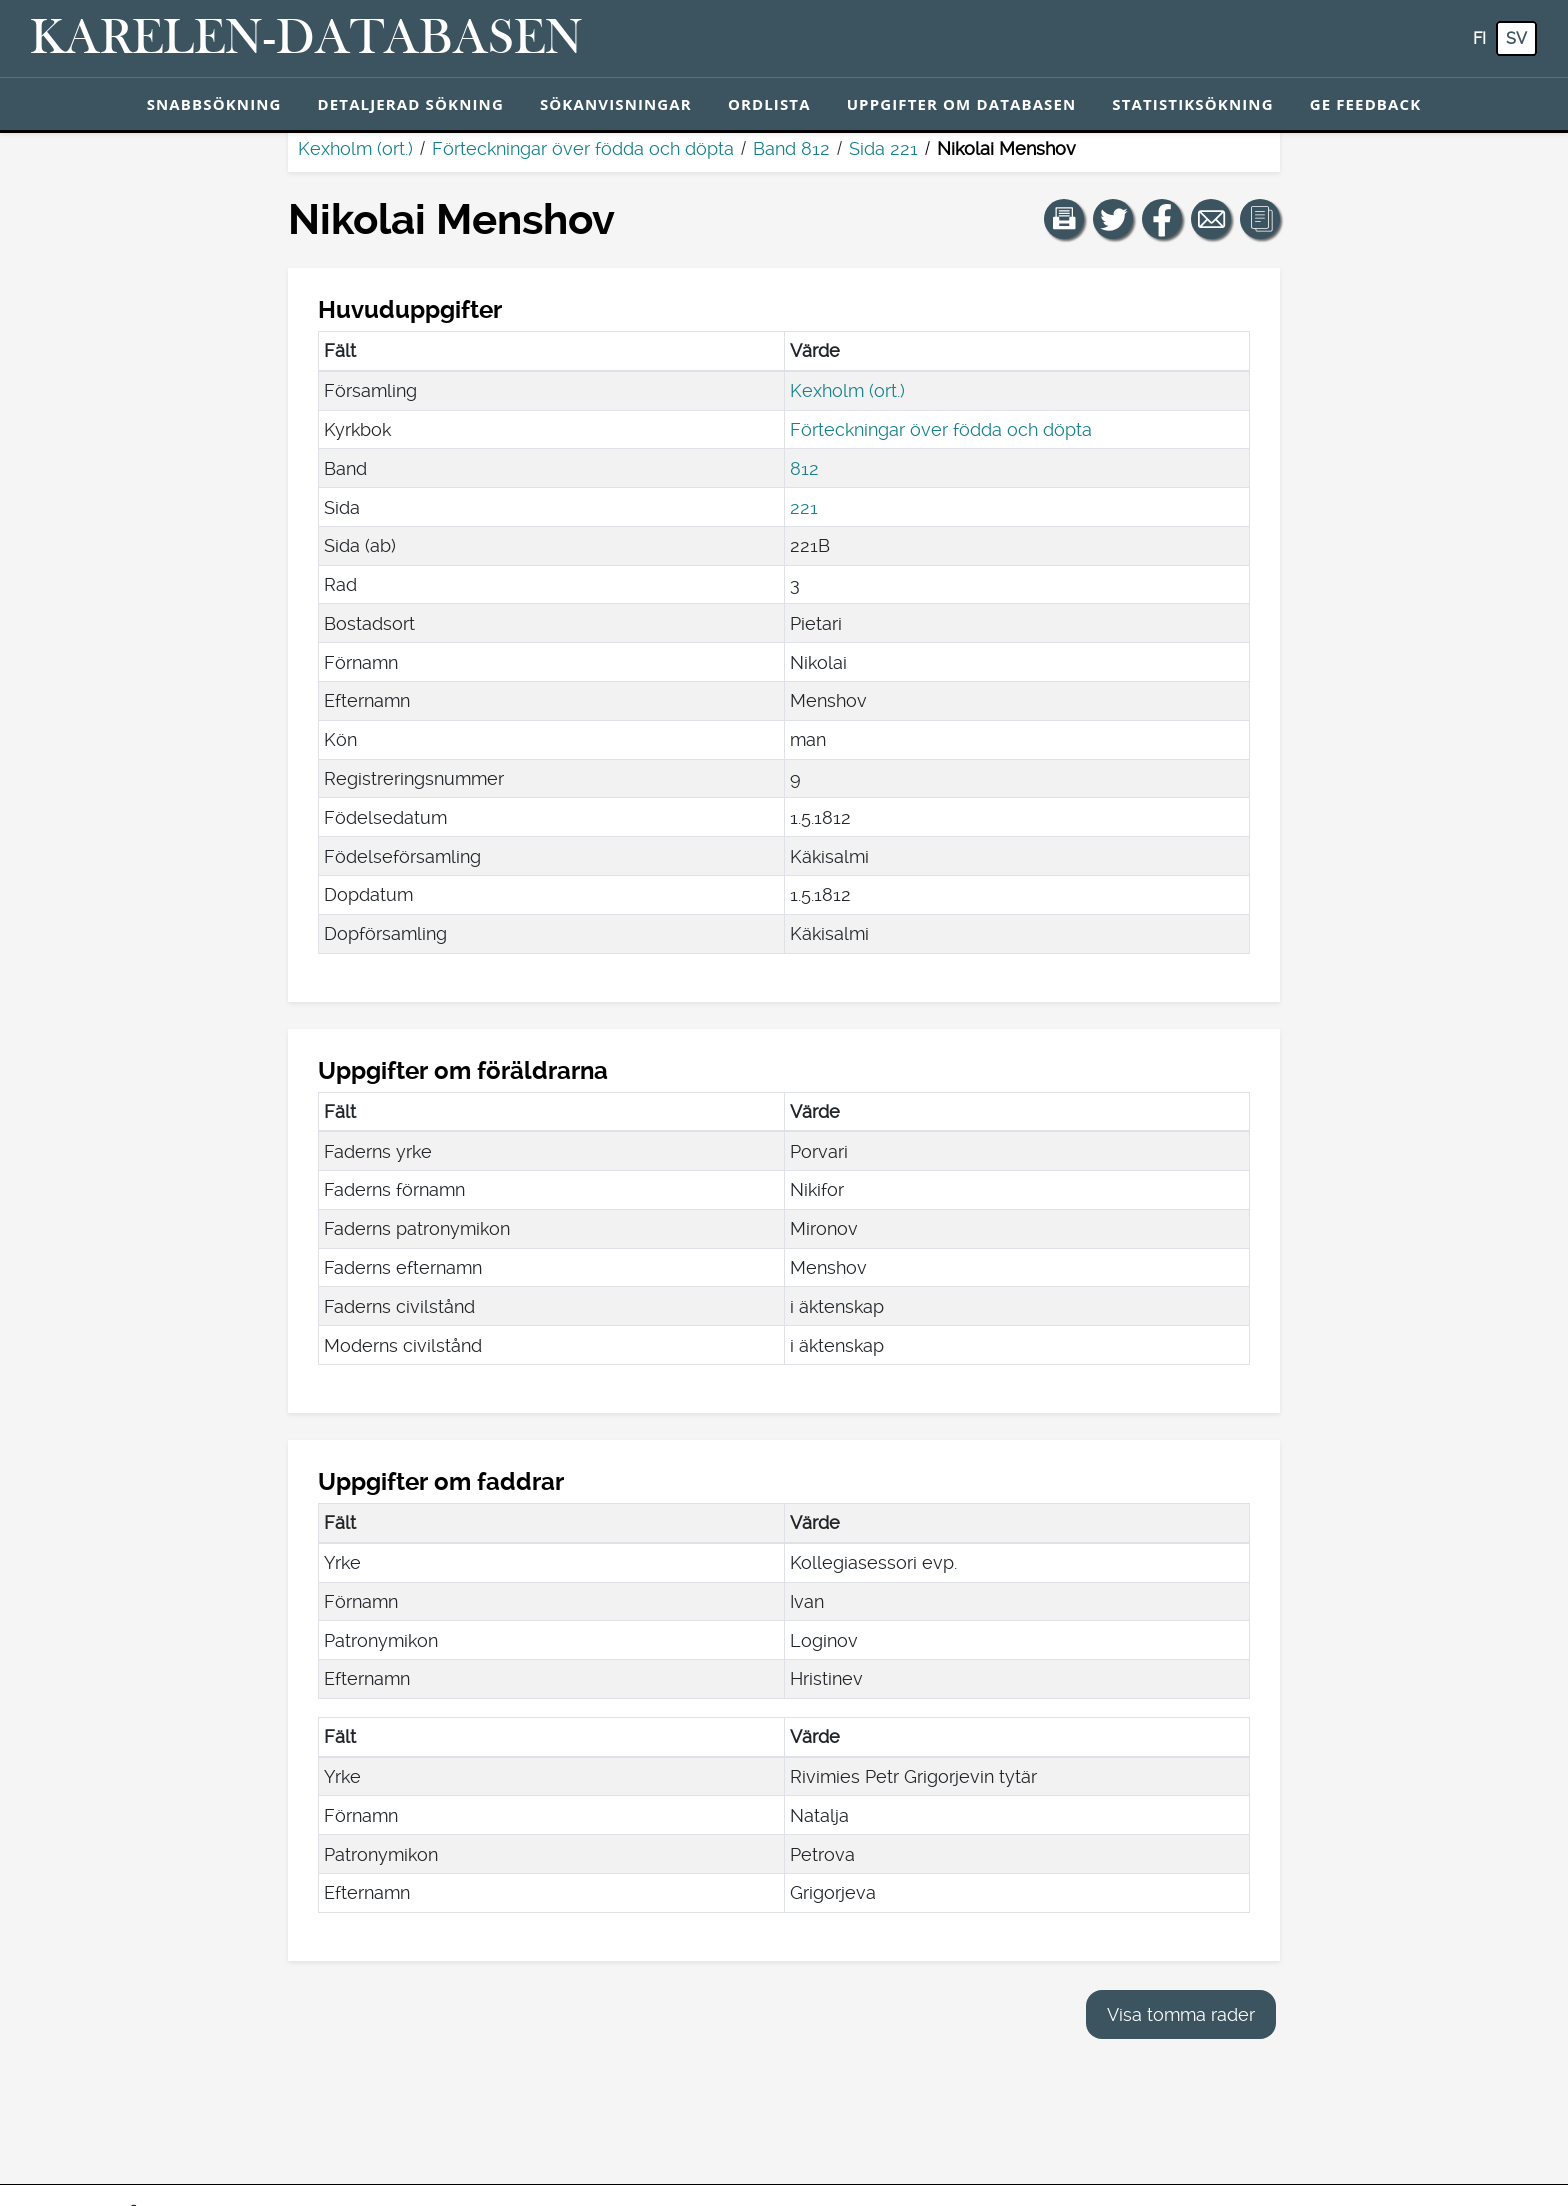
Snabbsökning (214, 104)
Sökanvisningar (616, 104)
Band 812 (791, 148)
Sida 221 (883, 148)
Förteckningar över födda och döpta (583, 148)
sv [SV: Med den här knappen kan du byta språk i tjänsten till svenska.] (1516, 38)
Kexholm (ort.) (355, 148)
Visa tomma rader (1181, 2014)
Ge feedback (1366, 104)
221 (804, 507)
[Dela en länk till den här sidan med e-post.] (1211, 219)
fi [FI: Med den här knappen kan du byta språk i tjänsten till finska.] (1479, 38)
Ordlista (769, 104)
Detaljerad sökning (411, 104)
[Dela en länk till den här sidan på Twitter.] (1113, 219)
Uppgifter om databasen (962, 104)
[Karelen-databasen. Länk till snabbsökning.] (306, 39)
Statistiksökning (1192, 104)
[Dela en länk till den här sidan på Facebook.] (1162, 219)
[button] (1064, 219)
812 (804, 468)
